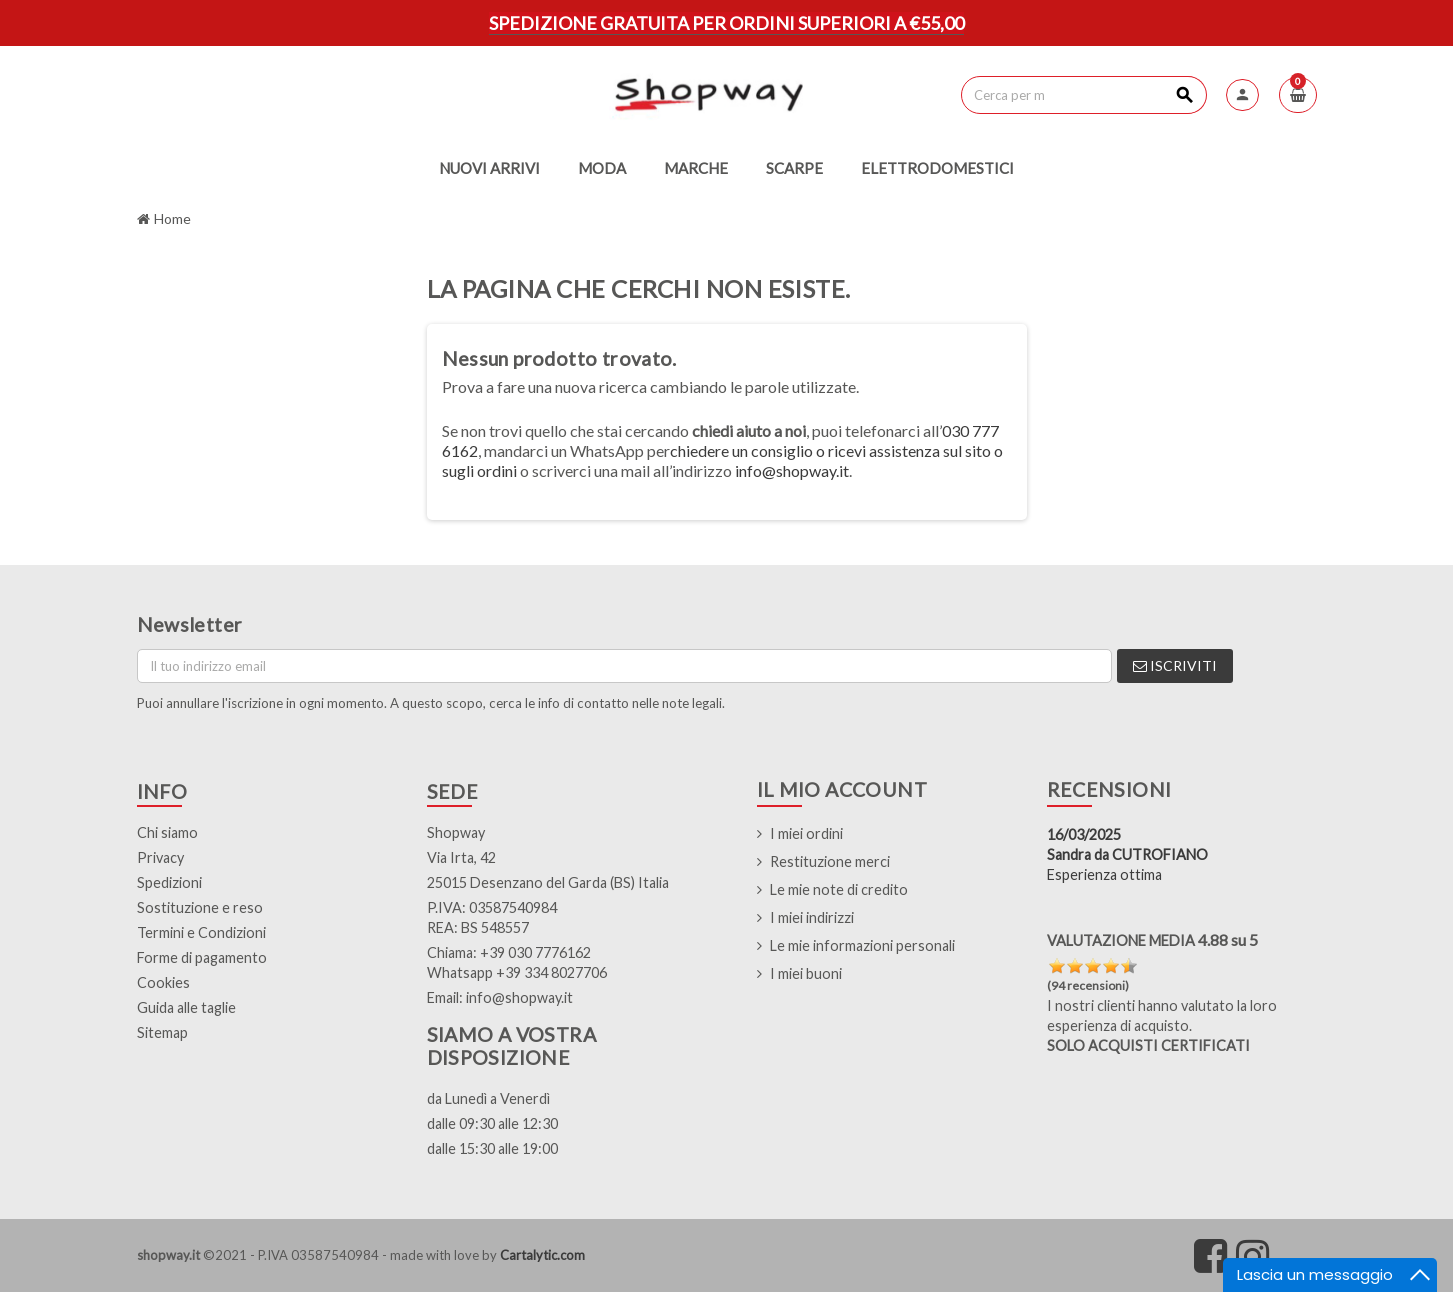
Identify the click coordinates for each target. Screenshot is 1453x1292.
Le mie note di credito (839, 889)
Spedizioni (169, 882)
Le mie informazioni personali (862, 945)
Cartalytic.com (542, 1255)
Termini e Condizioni (201, 932)
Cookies (163, 982)
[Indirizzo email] (624, 666)
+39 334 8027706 (551, 972)
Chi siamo (167, 832)
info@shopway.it (792, 470)
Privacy (160, 857)
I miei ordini (806, 833)
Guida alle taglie (186, 1007)
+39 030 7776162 (535, 952)
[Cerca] (1083, 95)
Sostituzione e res (195, 907)
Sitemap (162, 1032)
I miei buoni (806, 973)
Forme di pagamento (202, 957)
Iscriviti (1175, 665)
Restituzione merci (830, 861)
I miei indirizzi (812, 917)
